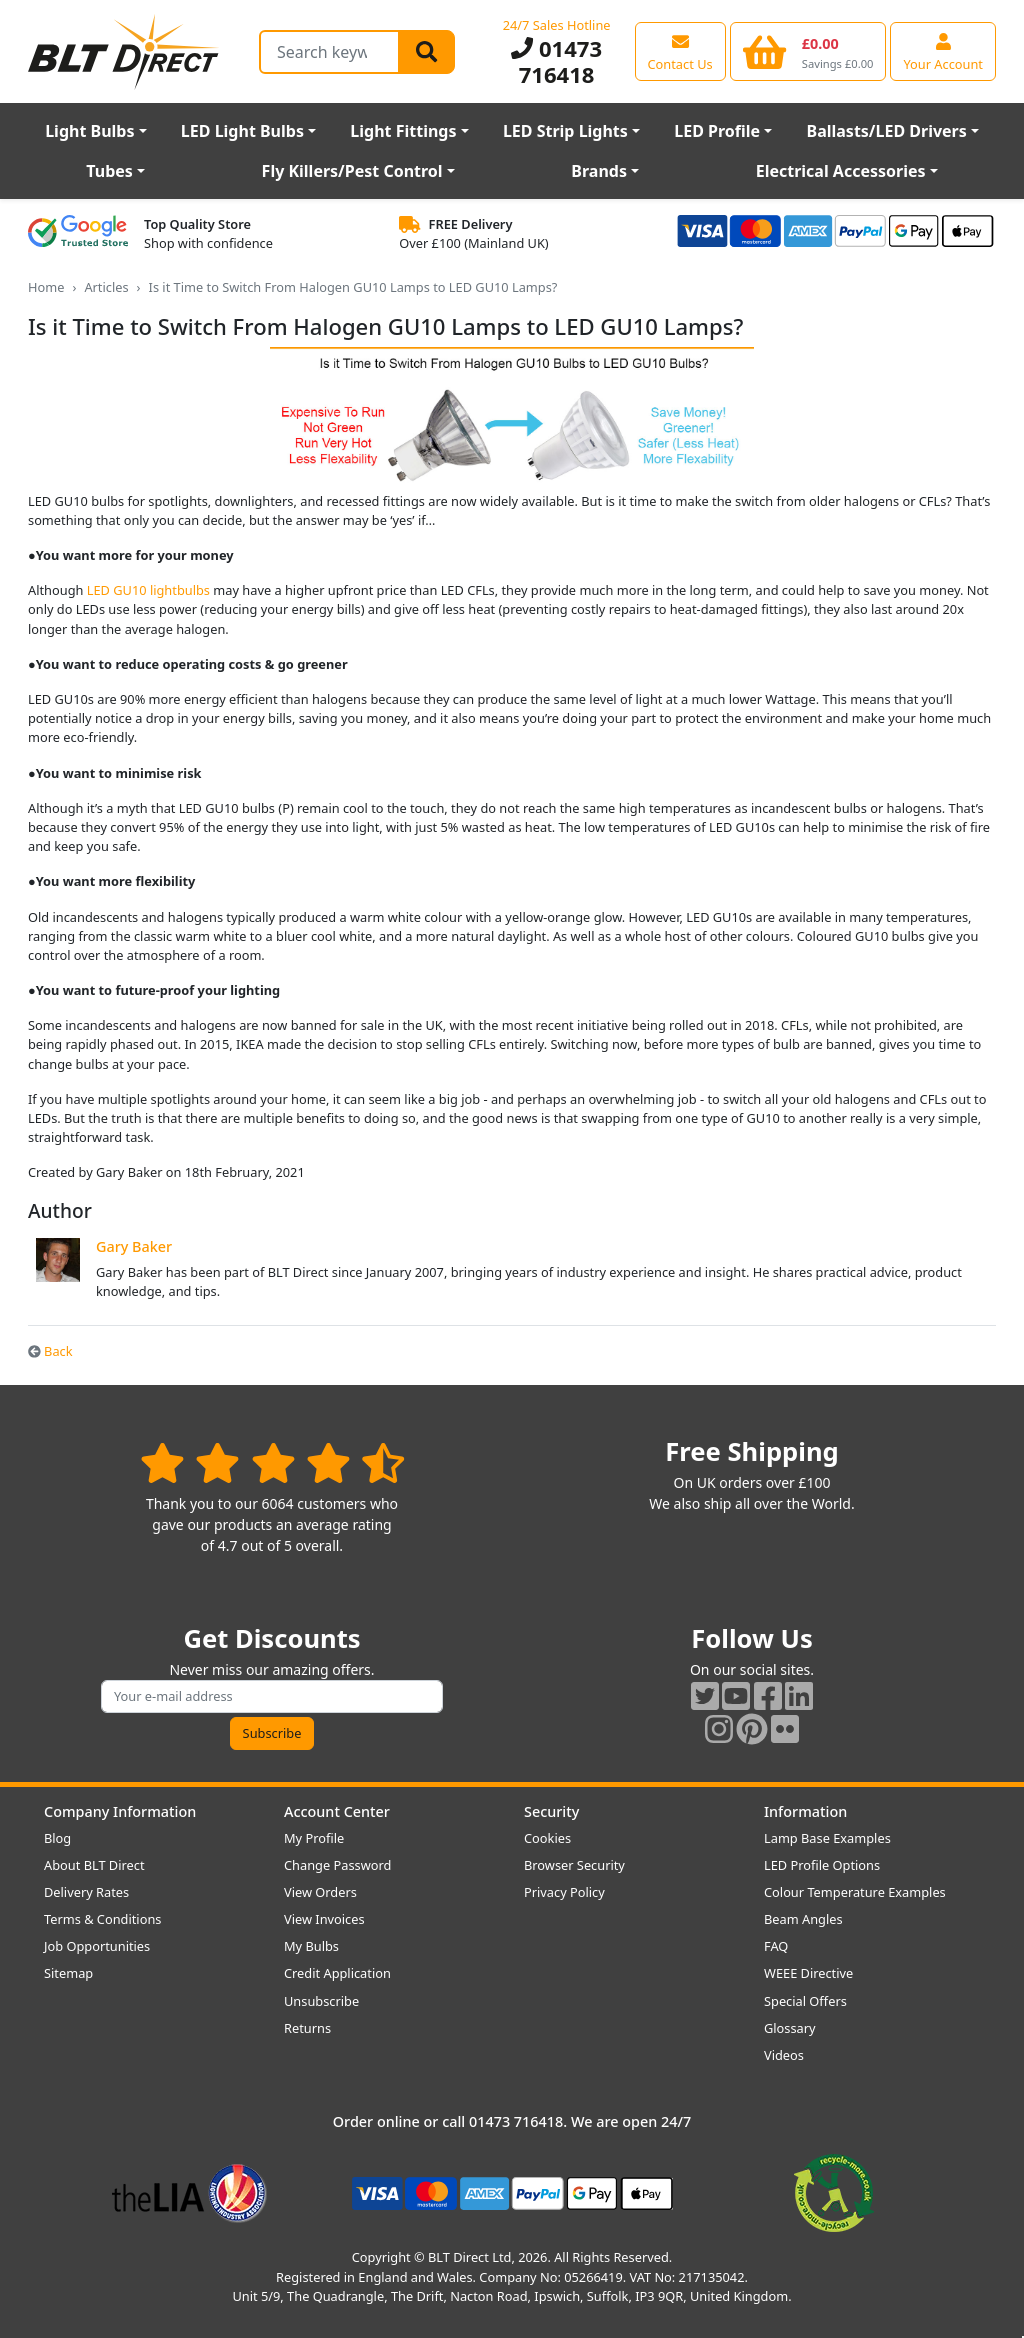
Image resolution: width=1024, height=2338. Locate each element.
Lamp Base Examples (827, 1838)
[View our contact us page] (680, 51)
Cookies (547, 1838)
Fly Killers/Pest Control (352, 171)
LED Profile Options (822, 1865)
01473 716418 (556, 61)
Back (50, 1351)
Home (46, 287)
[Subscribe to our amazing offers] (272, 1696)
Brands (599, 171)
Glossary (790, 2028)
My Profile (314, 1838)
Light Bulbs (89, 131)
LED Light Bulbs (242, 131)
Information (805, 1811)
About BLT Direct (94, 1865)
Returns (307, 2028)
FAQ (776, 1946)
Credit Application (337, 1973)
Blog (57, 1838)
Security (551, 1811)
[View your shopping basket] (808, 51)
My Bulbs (311, 1946)
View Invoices (324, 1919)
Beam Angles (803, 1919)
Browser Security (574, 1865)
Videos (784, 2055)
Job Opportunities (97, 1946)
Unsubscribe (321, 2001)
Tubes (109, 171)
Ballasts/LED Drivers (887, 131)
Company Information (120, 1811)
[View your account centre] (943, 51)
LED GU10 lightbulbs (148, 590)
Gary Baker (134, 1246)
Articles (106, 287)
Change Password (337, 1865)
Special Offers (805, 2001)
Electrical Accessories (841, 171)
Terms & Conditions (102, 1919)
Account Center (337, 1811)
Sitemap (68, 1973)
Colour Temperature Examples (855, 1892)
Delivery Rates (86, 1892)
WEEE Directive (808, 1973)
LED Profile (717, 131)
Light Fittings (403, 131)
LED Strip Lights (565, 131)
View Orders (320, 1892)
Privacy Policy (564, 1892)
